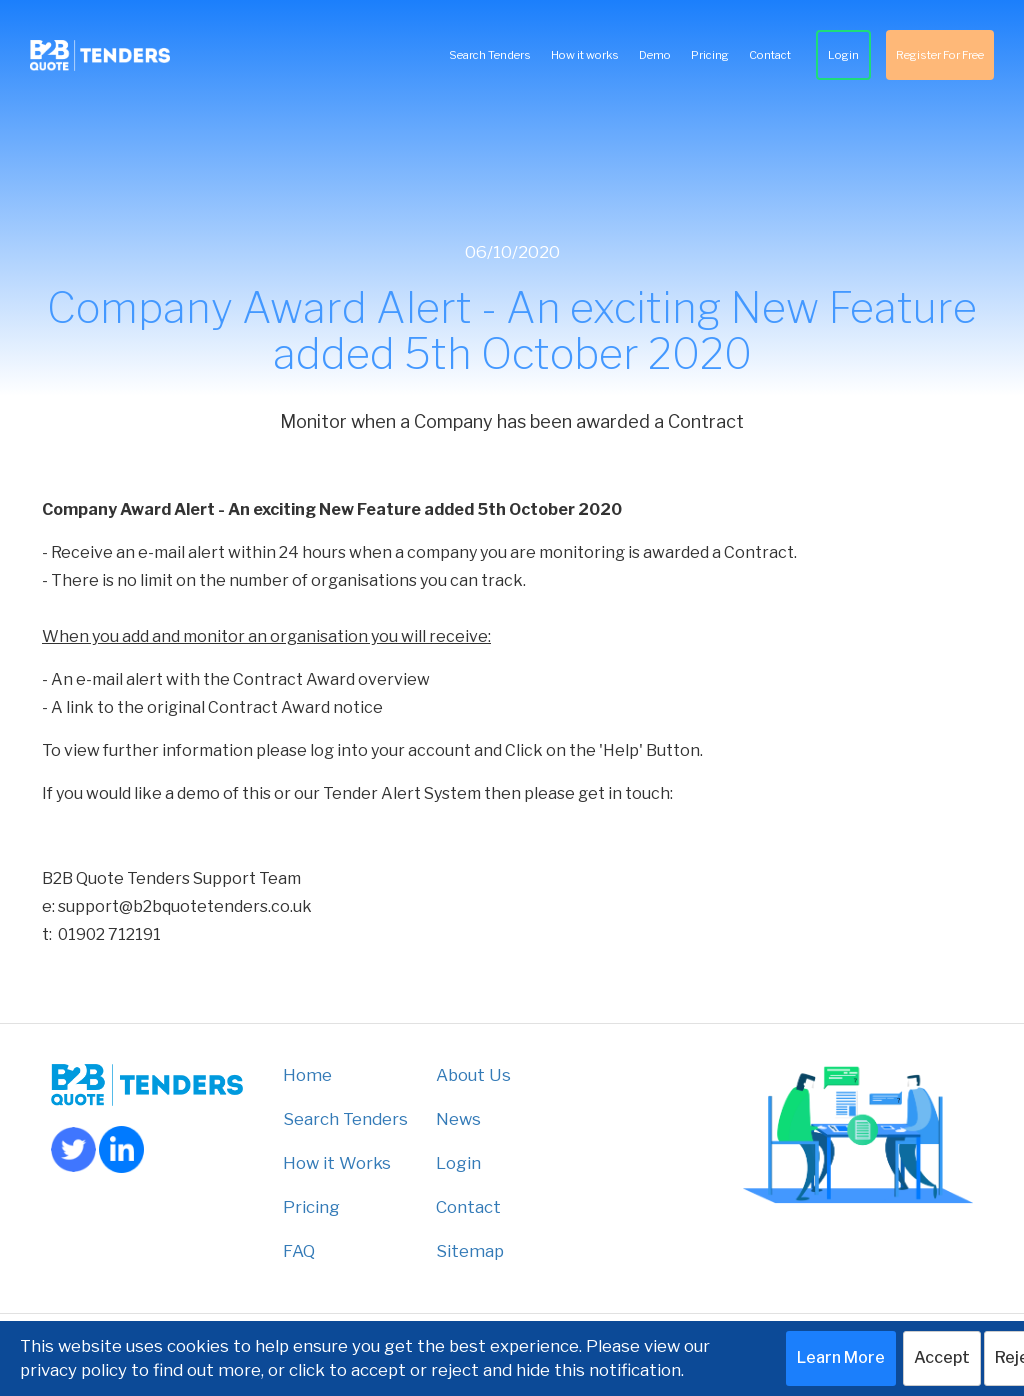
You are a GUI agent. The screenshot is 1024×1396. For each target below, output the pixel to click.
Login (843, 55)
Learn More (841, 1357)
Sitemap (470, 1251)
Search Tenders (490, 55)
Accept (942, 1357)
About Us (473, 1075)
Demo (655, 55)
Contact (770, 55)
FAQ (299, 1251)
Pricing (710, 55)
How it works (585, 55)
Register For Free (940, 55)
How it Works (337, 1163)
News (458, 1119)
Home (307, 1075)
